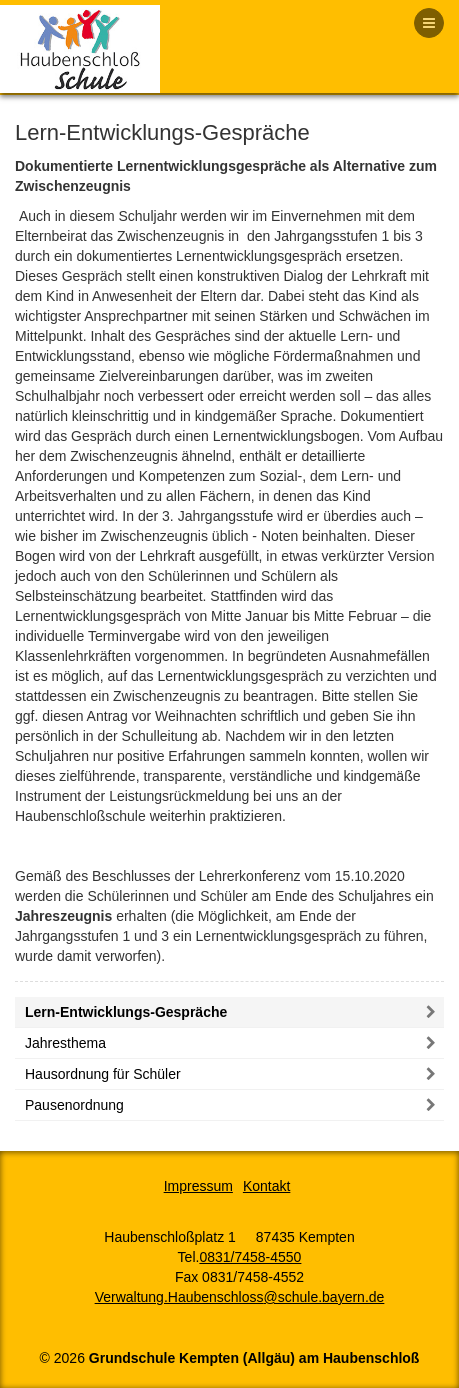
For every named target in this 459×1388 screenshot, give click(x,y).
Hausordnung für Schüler (103, 1074)
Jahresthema (65, 1043)
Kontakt (266, 1186)
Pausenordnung (74, 1105)
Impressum (198, 1186)
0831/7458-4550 (250, 1257)
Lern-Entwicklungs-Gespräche (126, 1012)
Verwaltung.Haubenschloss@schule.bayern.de (240, 1297)
